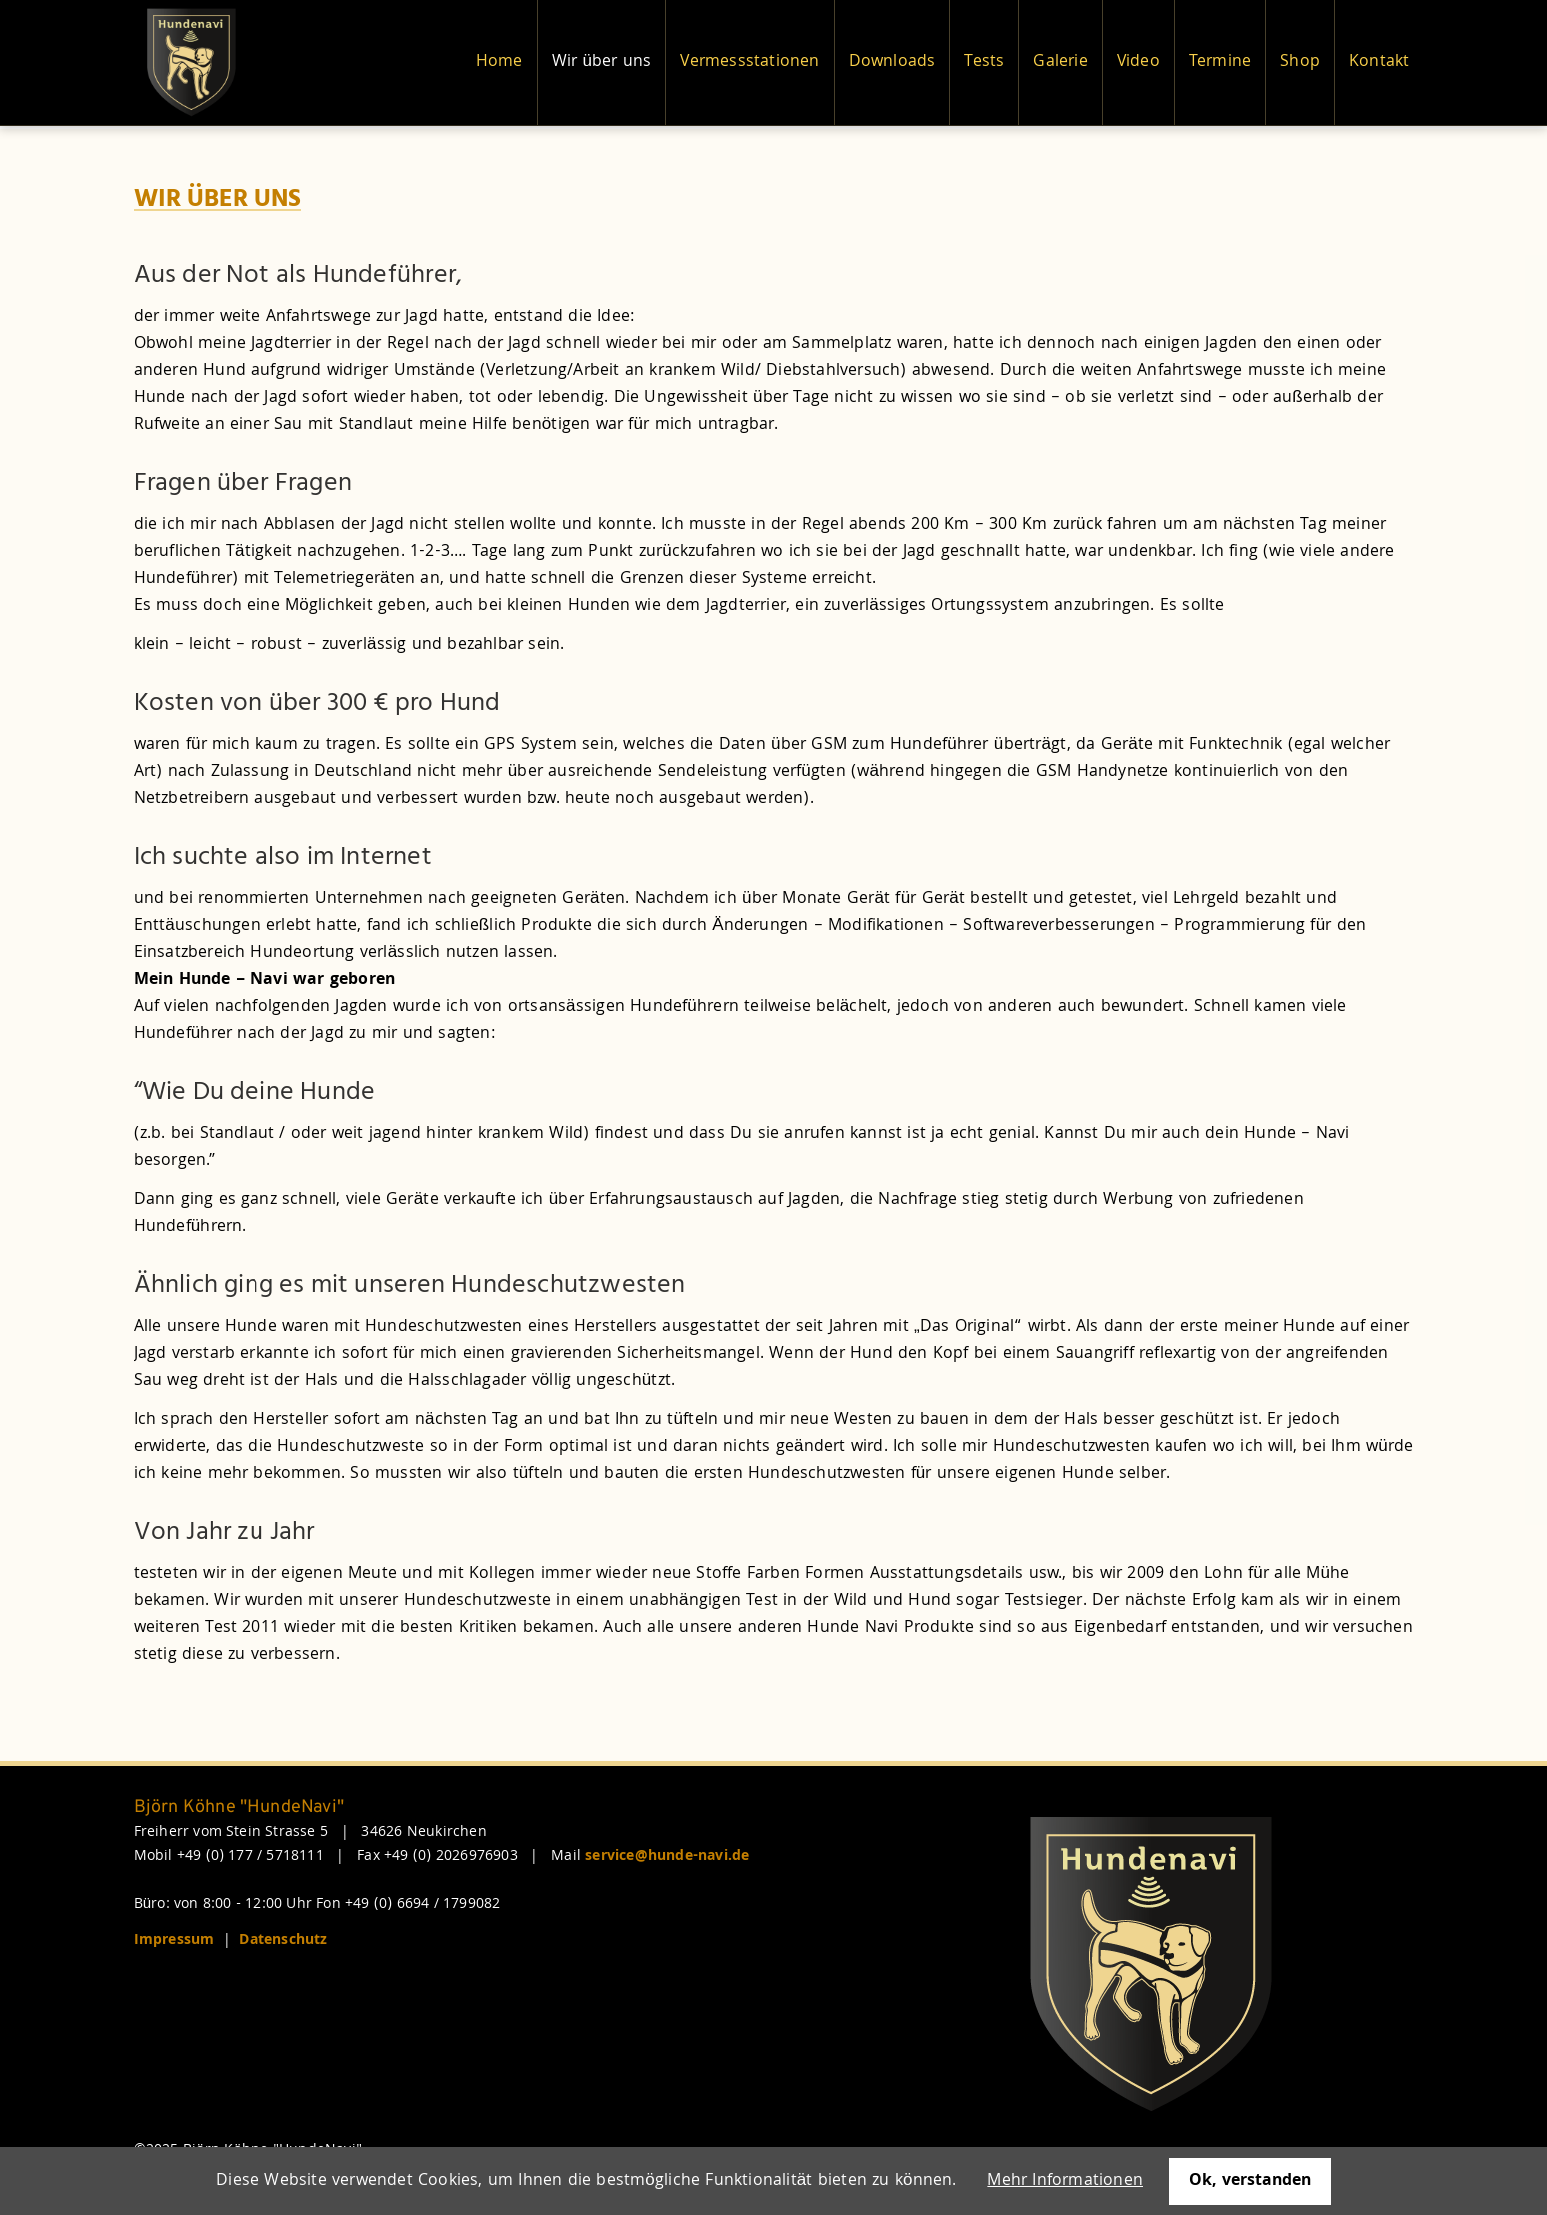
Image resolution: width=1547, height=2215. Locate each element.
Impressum (174, 1941)
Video (1138, 62)
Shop (1300, 62)
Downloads (892, 62)
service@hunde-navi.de (667, 1857)
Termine (1220, 62)
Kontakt (1379, 62)
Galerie (1060, 62)
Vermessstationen (749, 62)
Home (499, 62)
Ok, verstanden (1250, 2181)
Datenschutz (283, 1941)
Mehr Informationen (1065, 2181)
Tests (984, 62)
